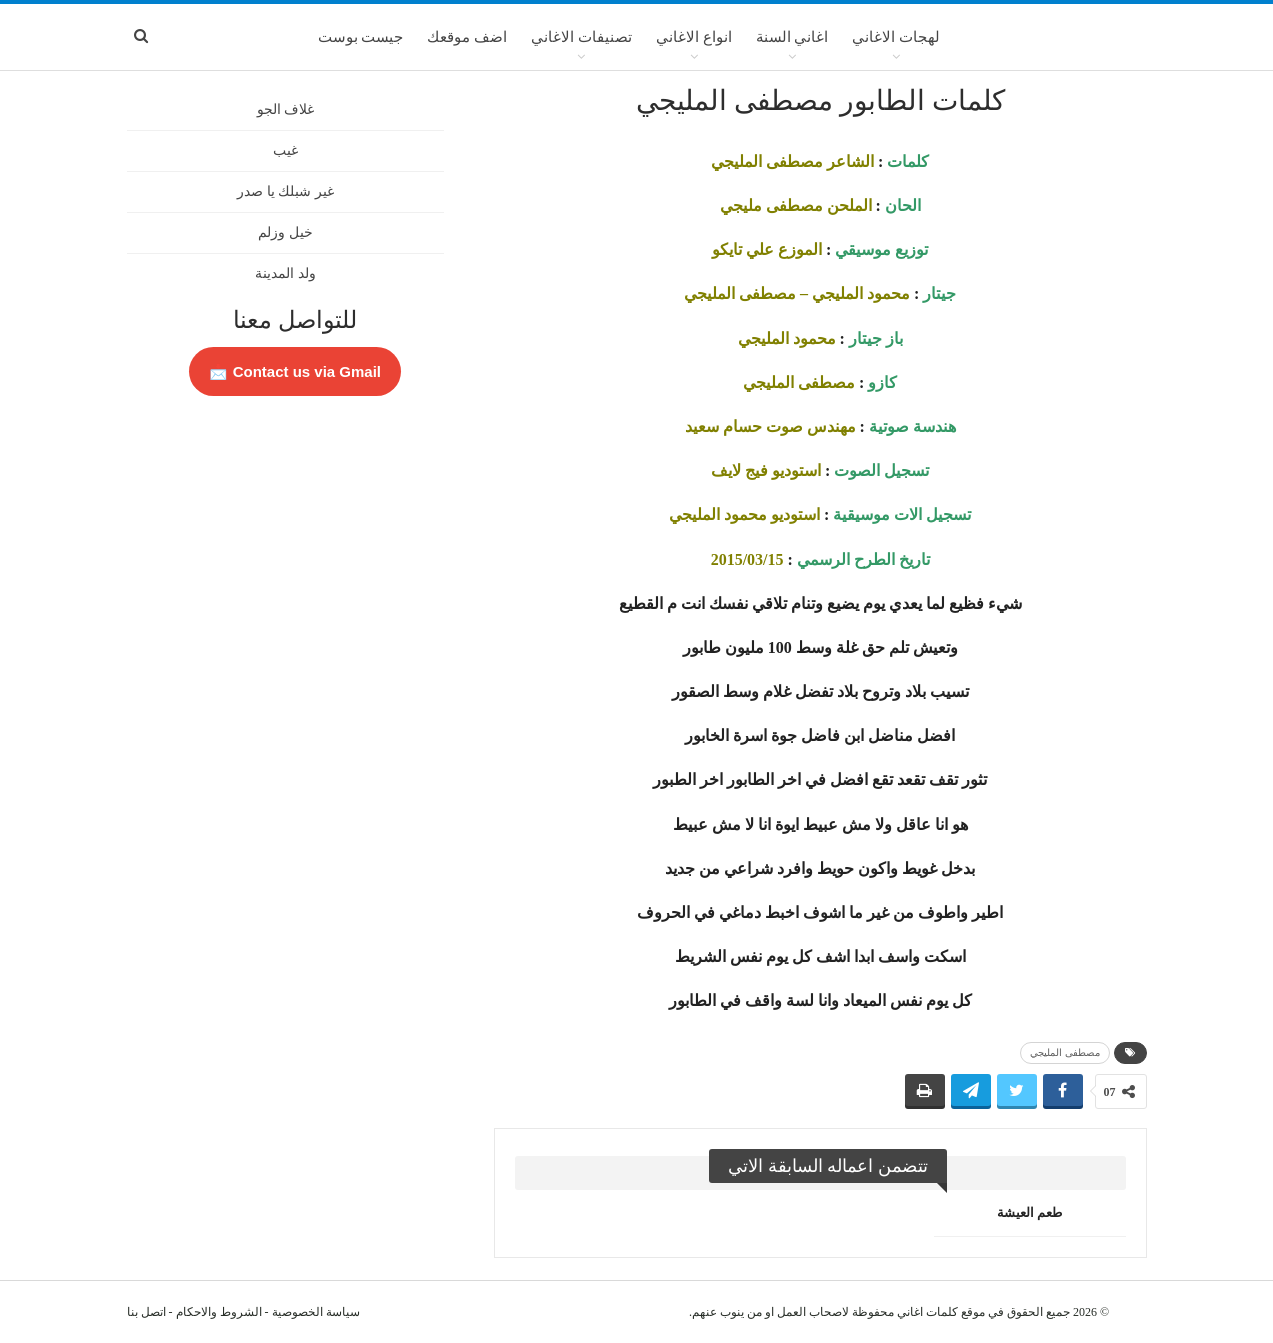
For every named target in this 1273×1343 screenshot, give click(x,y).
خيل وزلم (285, 232)
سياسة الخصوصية (316, 1312)
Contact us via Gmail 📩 (295, 371)
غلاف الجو (286, 109)
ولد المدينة (285, 273)
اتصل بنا (146, 1312)
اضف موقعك (467, 37)
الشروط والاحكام (219, 1312)
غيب (285, 150)
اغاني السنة (792, 37)
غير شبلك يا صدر (285, 191)
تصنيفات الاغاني (581, 37)
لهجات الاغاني (896, 37)
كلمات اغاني (927, 1312)
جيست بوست (361, 37)
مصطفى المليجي (1065, 1052)
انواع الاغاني (694, 37)
